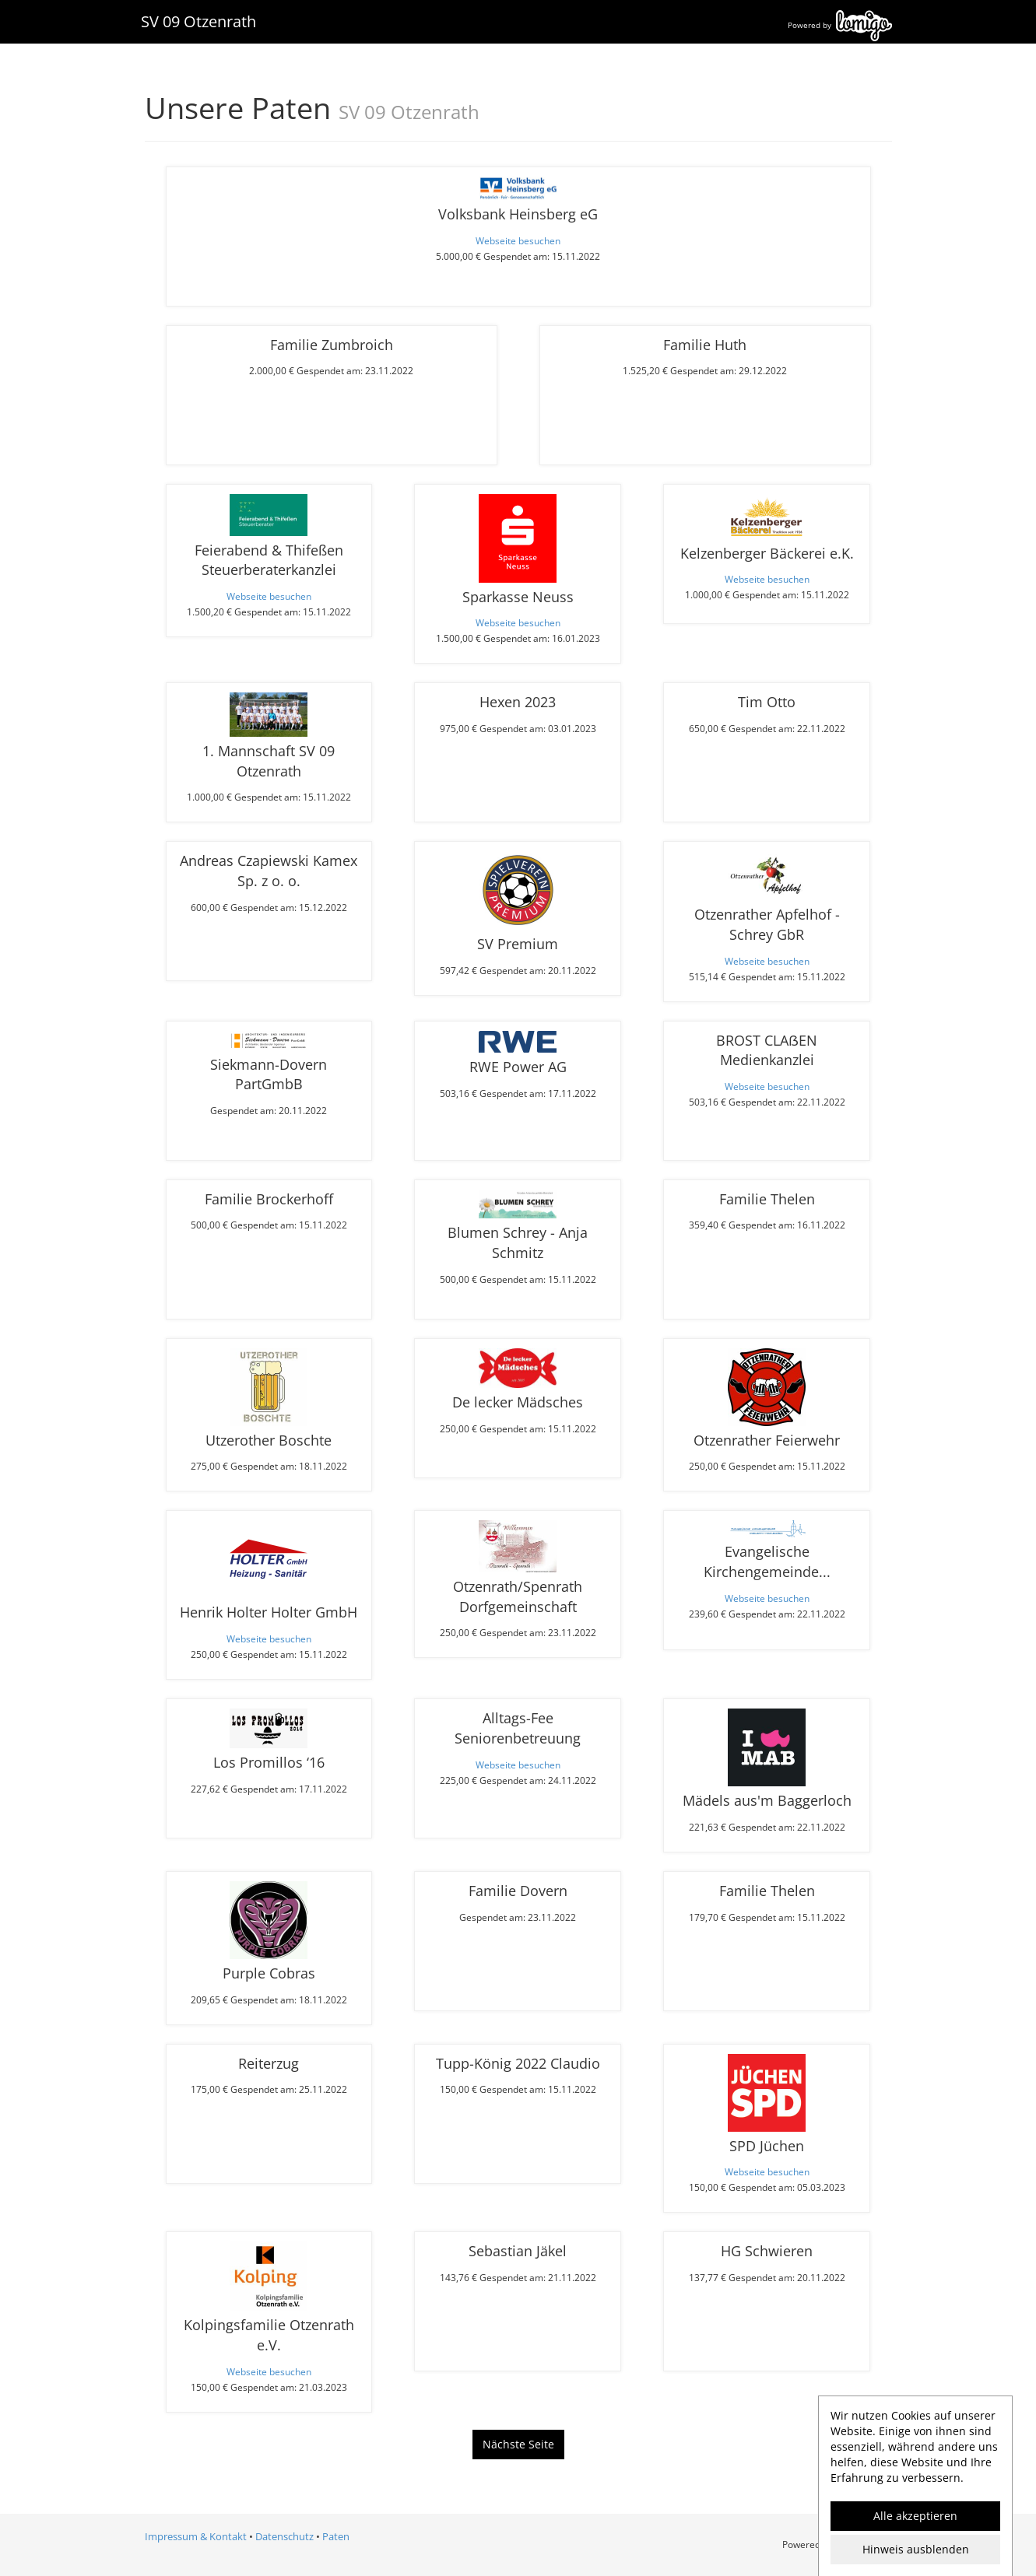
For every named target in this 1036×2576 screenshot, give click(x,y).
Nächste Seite (518, 2444)
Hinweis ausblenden (915, 2549)
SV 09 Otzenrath (198, 21)
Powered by (840, 24)
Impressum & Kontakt (196, 2536)
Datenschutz (284, 2536)
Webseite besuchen (518, 240)
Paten (335, 2536)
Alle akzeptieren (915, 2515)
